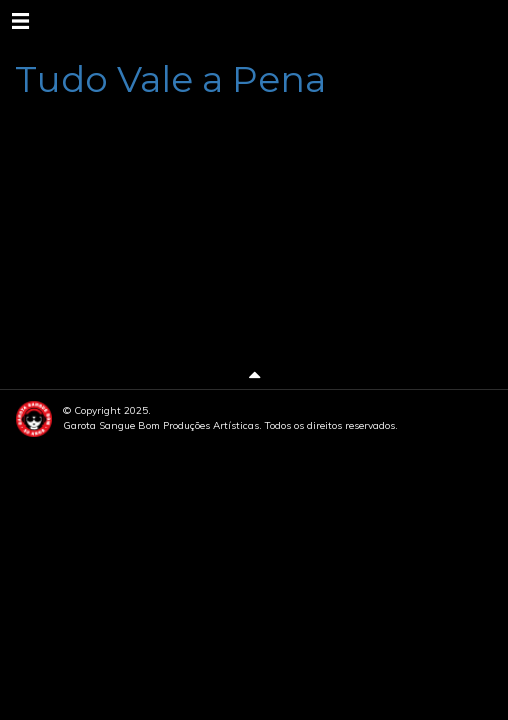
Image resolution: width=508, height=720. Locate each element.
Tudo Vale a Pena (170, 79)
